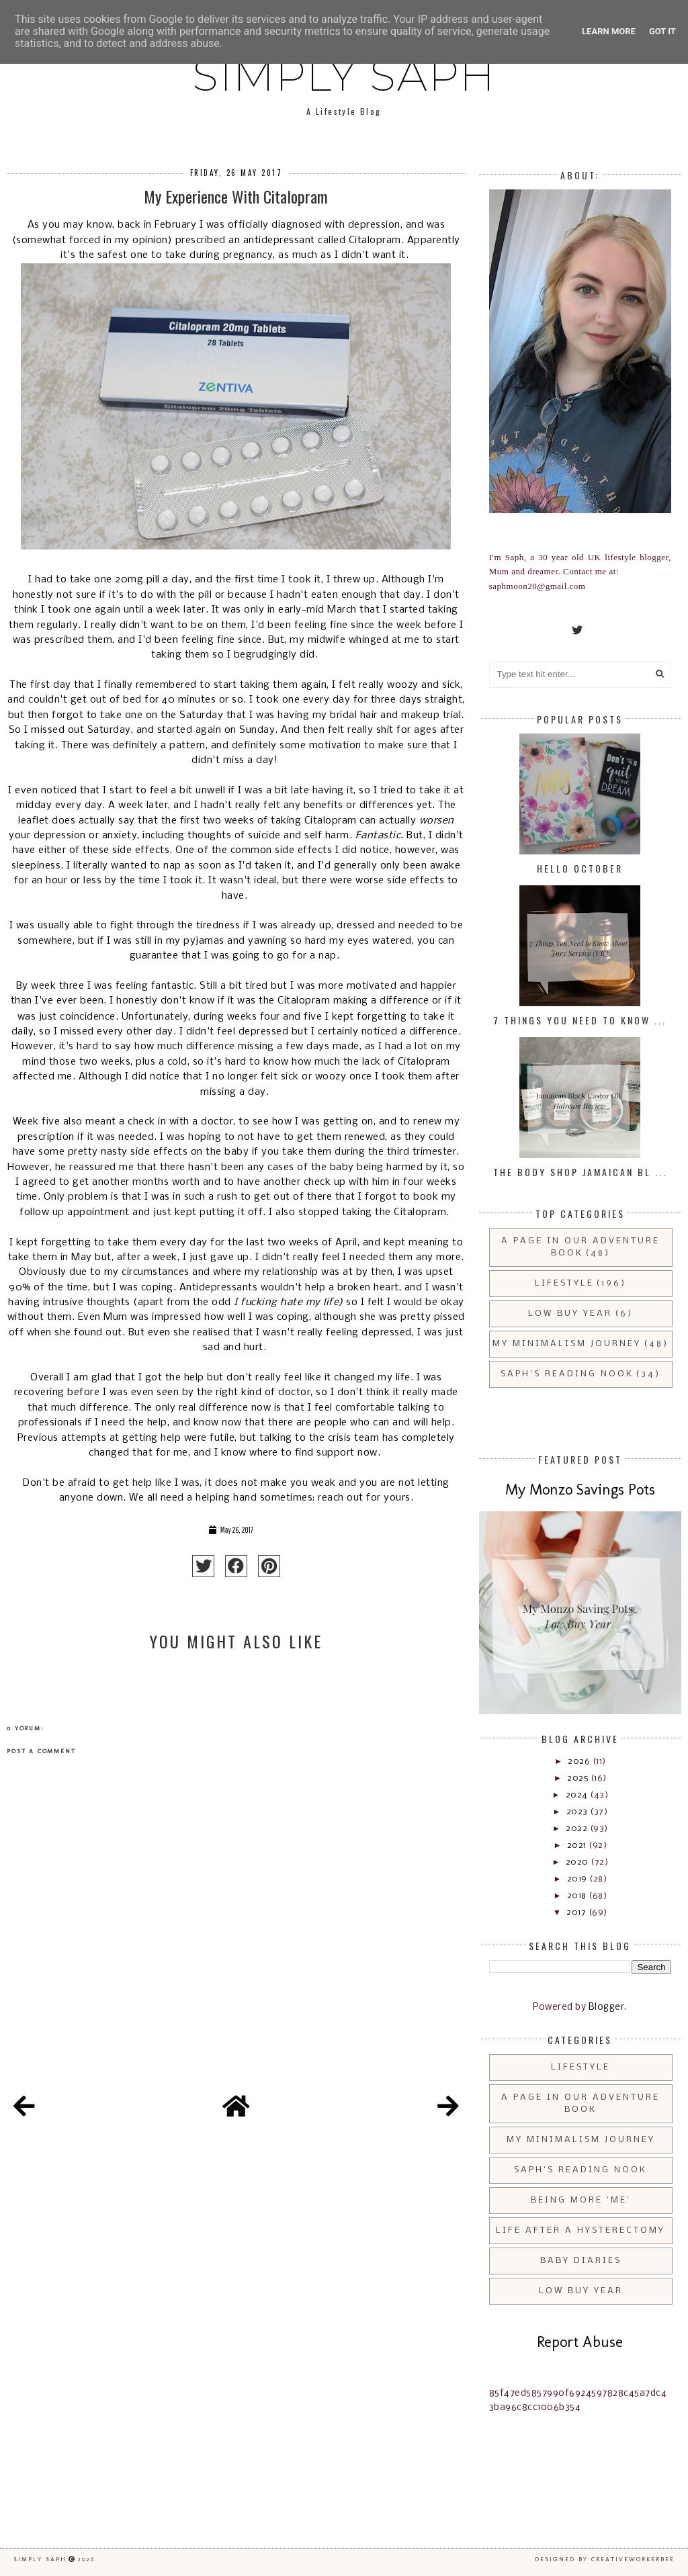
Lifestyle (564, 1283)
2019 (578, 1879)
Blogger (607, 2007)
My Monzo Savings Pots (580, 1489)
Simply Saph (344, 75)
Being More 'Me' (581, 2200)
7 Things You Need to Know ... (579, 1020)
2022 (578, 1828)
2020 (578, 1862)
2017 (577, 1912)
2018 (578, 1896)
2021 (578, 1845)
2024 (578, 1795)
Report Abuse (580, 2342)
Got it (662, 31)
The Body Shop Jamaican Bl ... (580, 1172)
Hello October (580, 868)
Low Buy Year (570, 1313)
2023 (578, 1812)
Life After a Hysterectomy (580, 2230)
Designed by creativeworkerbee (605, 2559)
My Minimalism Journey (566, 1343)
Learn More (609, 31)
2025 (579, 1778)
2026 (580, 1761)
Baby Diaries (580, 2260)
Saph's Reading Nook (567, 1374)
